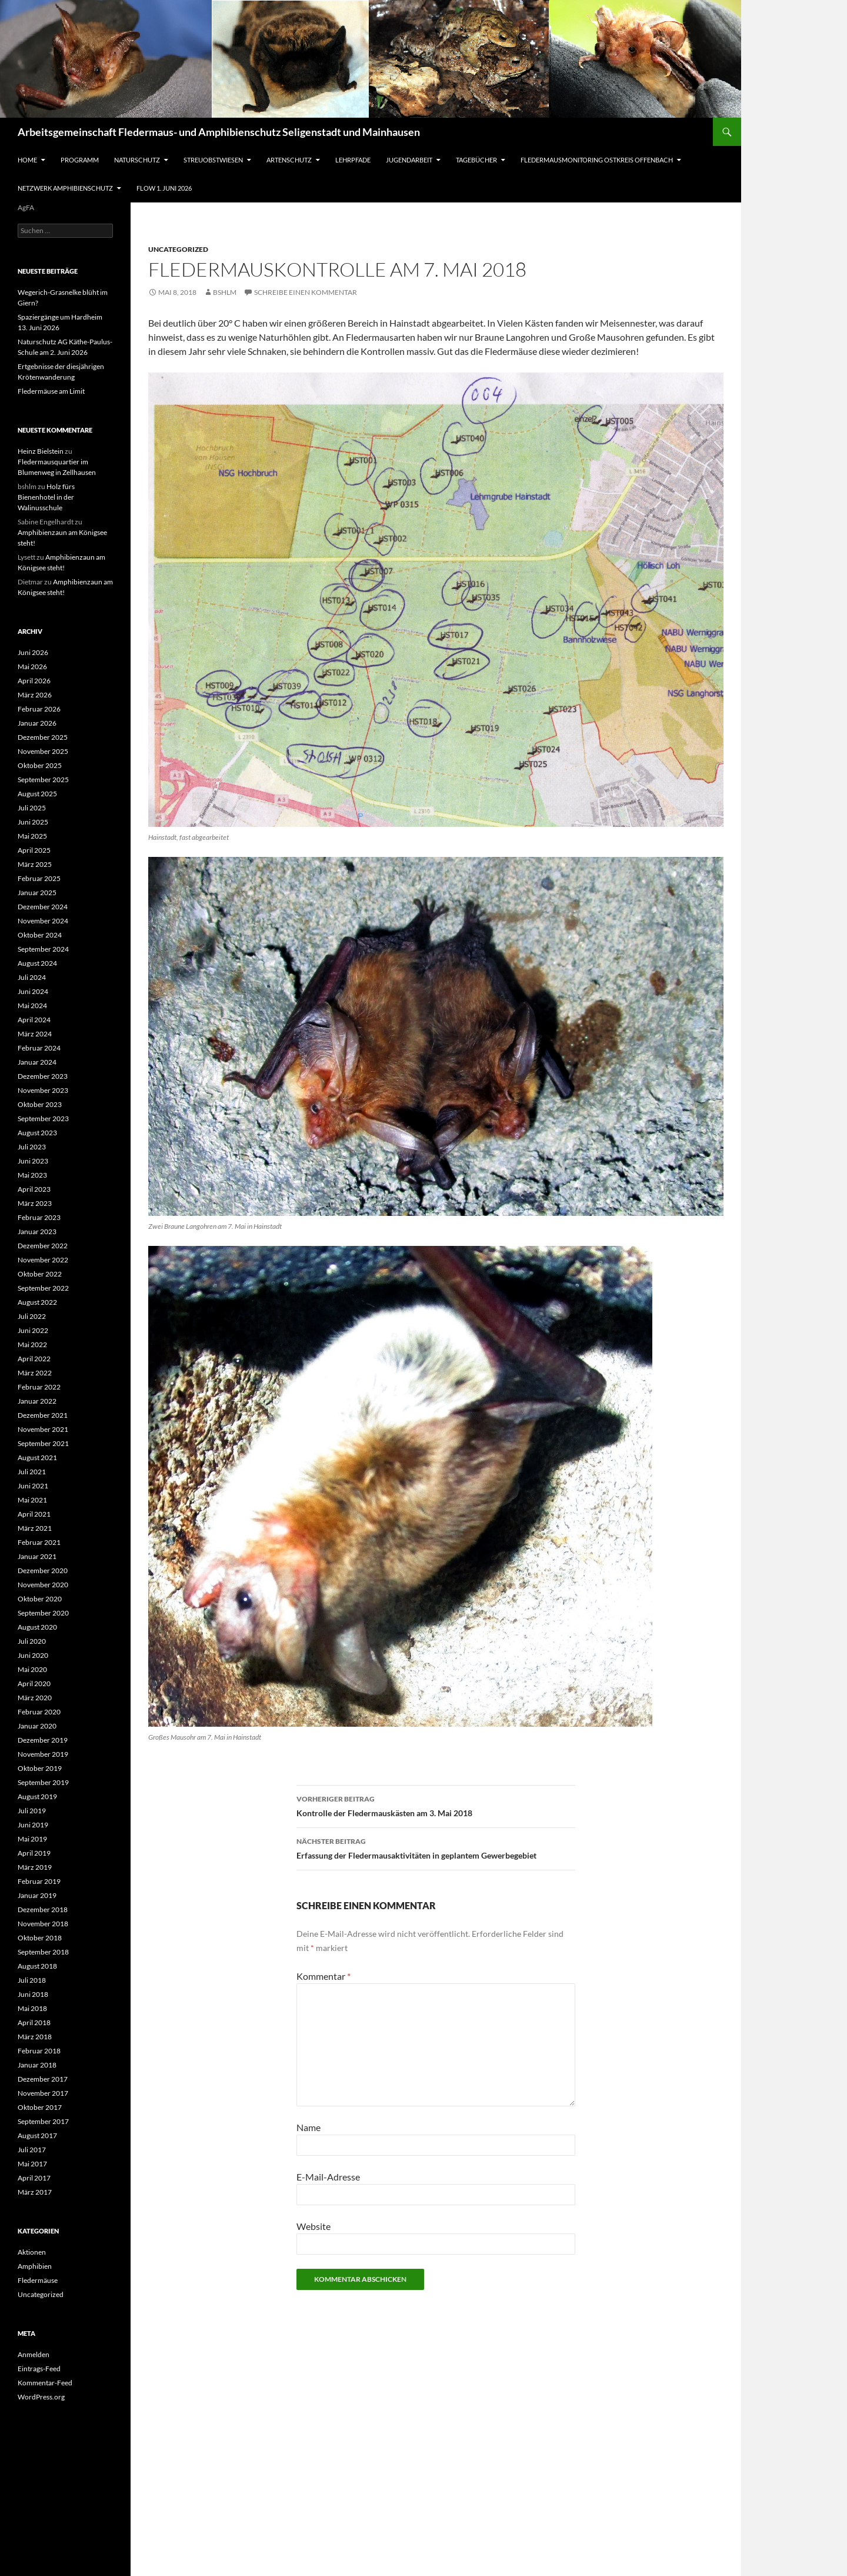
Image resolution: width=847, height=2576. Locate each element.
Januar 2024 (37, 1062)
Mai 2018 (32, 2008)
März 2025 (35, 864)
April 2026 (34, 680)
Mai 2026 (32, 666)
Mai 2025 (32, 836)
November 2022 (43, 1259)
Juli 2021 (32, 1471)
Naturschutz (137, 160)
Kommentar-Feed (45, 2382)
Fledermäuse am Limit (51, 391)
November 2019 (43, 1754)
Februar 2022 (39, 1386)
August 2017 (37, 2135)
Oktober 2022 (40, 1273)
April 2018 (34, 2022)
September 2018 (43, 1951)
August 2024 (37, 963)
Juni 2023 (33, 1160)
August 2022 (37, 1302)
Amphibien (35, 2266)
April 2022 (34, 1358)
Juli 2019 (32, 1810)
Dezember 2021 (43, 1415)
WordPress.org (41, 2396)
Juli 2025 (32, 807)
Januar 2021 (37, 1556)
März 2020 (35, 1697)
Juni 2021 (33, 1485)
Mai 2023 (32, 1175)
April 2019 (34, 1853)
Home (27, 160)
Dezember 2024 (43, 906)
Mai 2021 (32, 1499)
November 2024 (43, 920)
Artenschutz (289, 160)
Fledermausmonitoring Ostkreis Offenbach (597, 160)
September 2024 (43, 949)
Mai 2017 (32, 2163)
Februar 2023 (39, 1217)
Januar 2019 (37, 1895)
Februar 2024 (39, 1047)
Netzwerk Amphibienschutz (65, 188)
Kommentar (323, 1976)
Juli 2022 (32, 1316)
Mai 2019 (32, 1838)
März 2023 (35, 1203)
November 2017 (43, 2093)
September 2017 (43, 2121)
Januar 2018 (37, 2064)
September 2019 (43, 1782)
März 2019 (35, 1867)
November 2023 (43, 1090)
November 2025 (43, 751)
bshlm (224, 292)
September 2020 (43, 1612)
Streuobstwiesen (213, 160)
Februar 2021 (39, 1542)
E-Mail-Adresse (328, 2176)
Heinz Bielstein (41, 451)
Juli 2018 (32, 1980)
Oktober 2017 (40, 2107)
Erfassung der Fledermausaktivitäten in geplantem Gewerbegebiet (435, 1847)
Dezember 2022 (43, 1245)
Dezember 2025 (43, 737)
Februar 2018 (39, 2050)
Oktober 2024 (40, 934)
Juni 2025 (33, 821)
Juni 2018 (33, 1994)
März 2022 (35, 1372)
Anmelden (33, 2354)
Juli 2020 (32, 1641)
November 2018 (43, 1923)
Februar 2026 (39, 708)
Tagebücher (476, 160)
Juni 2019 (33, 1824)
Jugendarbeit (409, 160)
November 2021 (43, 1429)
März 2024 (35, 1033)
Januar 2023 (37, 1231)
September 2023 (43, 1118)
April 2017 (34, 2177)
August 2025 (37, 793)
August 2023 (37, 1132)
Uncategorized (178, 249)
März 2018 (35, 2036)
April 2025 (34, 850)
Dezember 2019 (43, 1740)
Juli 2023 (32, 1146)
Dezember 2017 (43, 2079)
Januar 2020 (37, 1725)
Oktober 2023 (40, 1104)
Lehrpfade (353, 160)
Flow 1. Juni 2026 (164, 188)
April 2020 (34, 1683)
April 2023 (34, 1189)
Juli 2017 (32, 2149)
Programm (80, 160)
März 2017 (35, 2192)
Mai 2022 (32, 1344)
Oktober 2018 (40, 1937)
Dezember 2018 (43, 1909)
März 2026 (35, 694)
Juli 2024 (32, 977)
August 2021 (37, 1457)
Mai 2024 (32, 1005)
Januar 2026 (37, 723)
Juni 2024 (33, 991)
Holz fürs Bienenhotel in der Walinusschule (46, 497)
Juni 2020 (33, 1655)
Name (308, 2127)
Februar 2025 (39, 878)
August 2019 (37, 1796)
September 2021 (43, 1443)
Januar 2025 (37, 892)
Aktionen (32, 2252)
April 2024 (34, 1019)
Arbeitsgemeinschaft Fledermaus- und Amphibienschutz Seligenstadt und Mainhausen (219, 131)
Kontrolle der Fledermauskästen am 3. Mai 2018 (435, 1805)
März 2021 (35, 1528)
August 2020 (37, 1627)
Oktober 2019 (40, 1768)
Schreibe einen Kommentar (305, 292)
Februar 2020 (39, 1711)
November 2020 (43, 1584)
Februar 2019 (39, 1881)
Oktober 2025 (40, 765)
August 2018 (37, 1966)
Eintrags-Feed (39, 2368)
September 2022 (43, 1288)
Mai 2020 (32, 1669)
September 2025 (43, 779)
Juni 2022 (33, 1330)
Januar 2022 (37, 1401)
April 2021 (34, 1514)
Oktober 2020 (40, 1598)
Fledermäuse (38, 2280)
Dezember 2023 (43, 1076)
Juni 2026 (33, 652)
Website (313, 2226)
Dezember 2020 (43, 1570)
